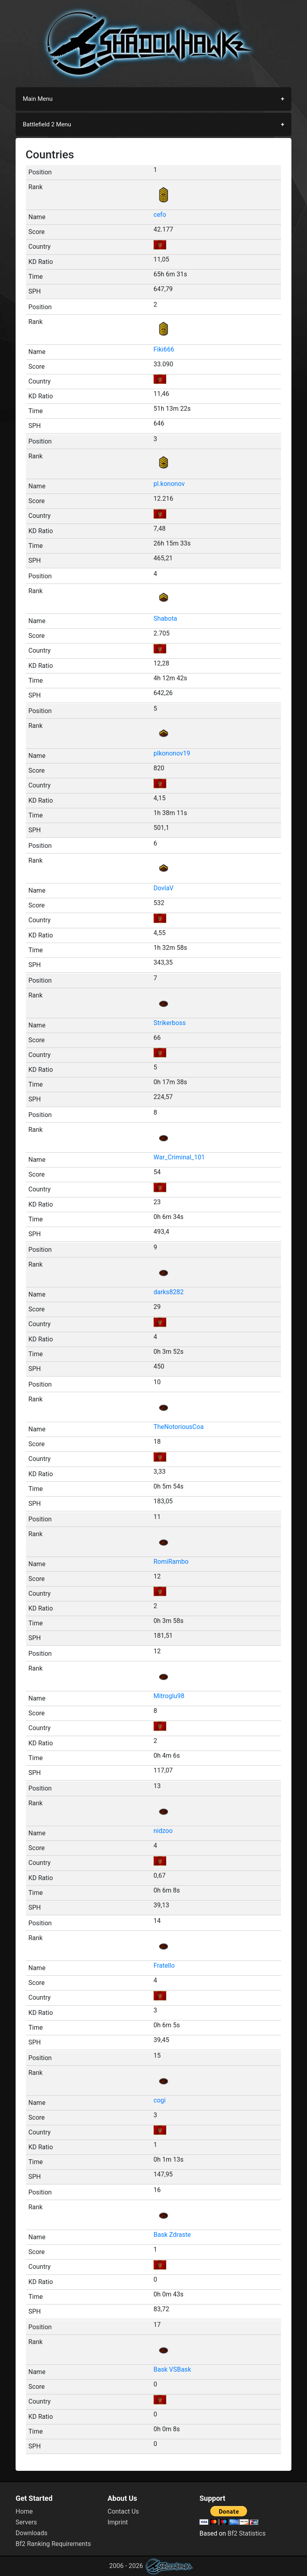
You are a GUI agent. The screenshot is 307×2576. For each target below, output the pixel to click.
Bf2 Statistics (246, 2533)
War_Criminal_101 (179, 1157)
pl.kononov (169, 484)
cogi (159, 2100)
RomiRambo (171, 1561)
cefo (160, 214)
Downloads (31, 2533)
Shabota (165, 618)
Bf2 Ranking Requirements (53, 2544)
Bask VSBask (172, 2369)
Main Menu (38, 98)
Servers (26, 2522)
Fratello (164, 1965)
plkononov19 (172, 753)
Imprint (118, 2522)
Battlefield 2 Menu (47, 124)
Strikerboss (170, 1023)
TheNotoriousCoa (178, 1427)
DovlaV (163, 888)
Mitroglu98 (169, 1696)
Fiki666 (164, 349)
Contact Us (123, 2511)
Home (24, 2511)
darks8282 (168, 1292)
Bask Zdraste (172, 2234)
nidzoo (163, 1831)
